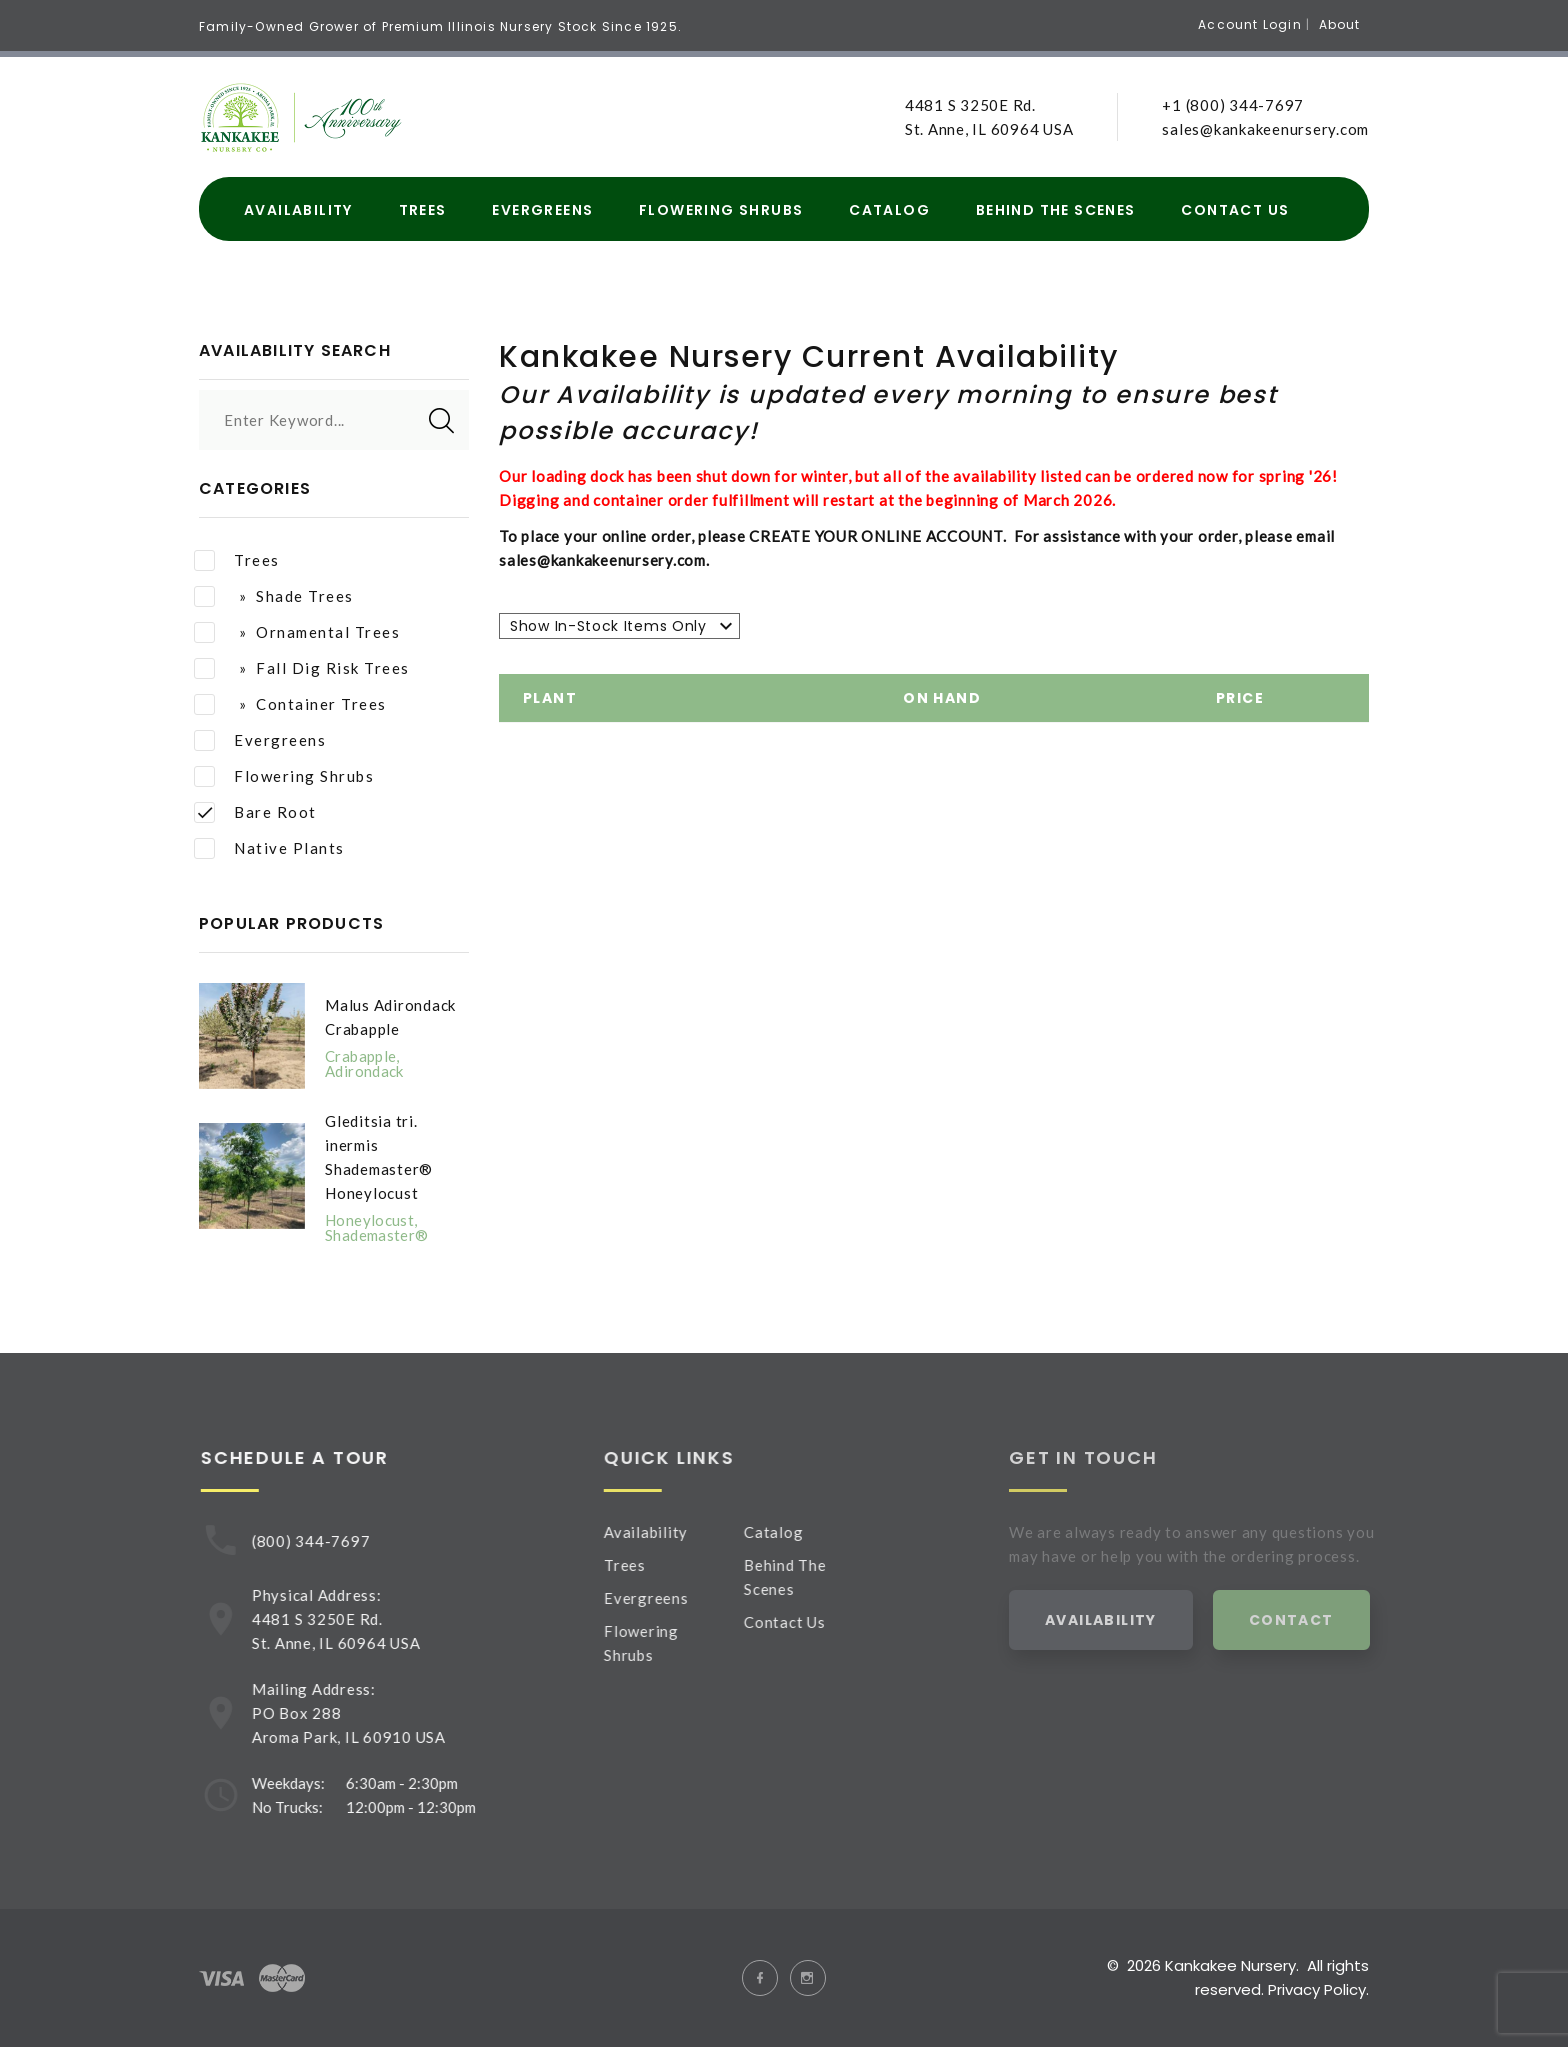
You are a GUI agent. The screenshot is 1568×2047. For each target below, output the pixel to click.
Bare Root (255, 812)
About (1340, 24)
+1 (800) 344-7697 (1233, 105)
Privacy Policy (1317, 1989)
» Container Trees (290, 704)
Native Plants (269, 848)
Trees (423, 210)
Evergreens (542, 210)
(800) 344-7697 (321, 1541)
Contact (1316, 1620)
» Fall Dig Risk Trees (302, 668)
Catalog (889, 210)
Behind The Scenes (1056, 210)
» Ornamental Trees (297, 632)
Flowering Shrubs (721, 210)
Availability (298, 210)
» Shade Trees (274, 596)
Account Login (1250, 24)
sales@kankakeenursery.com (1265, 129)
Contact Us (1235, 210)
